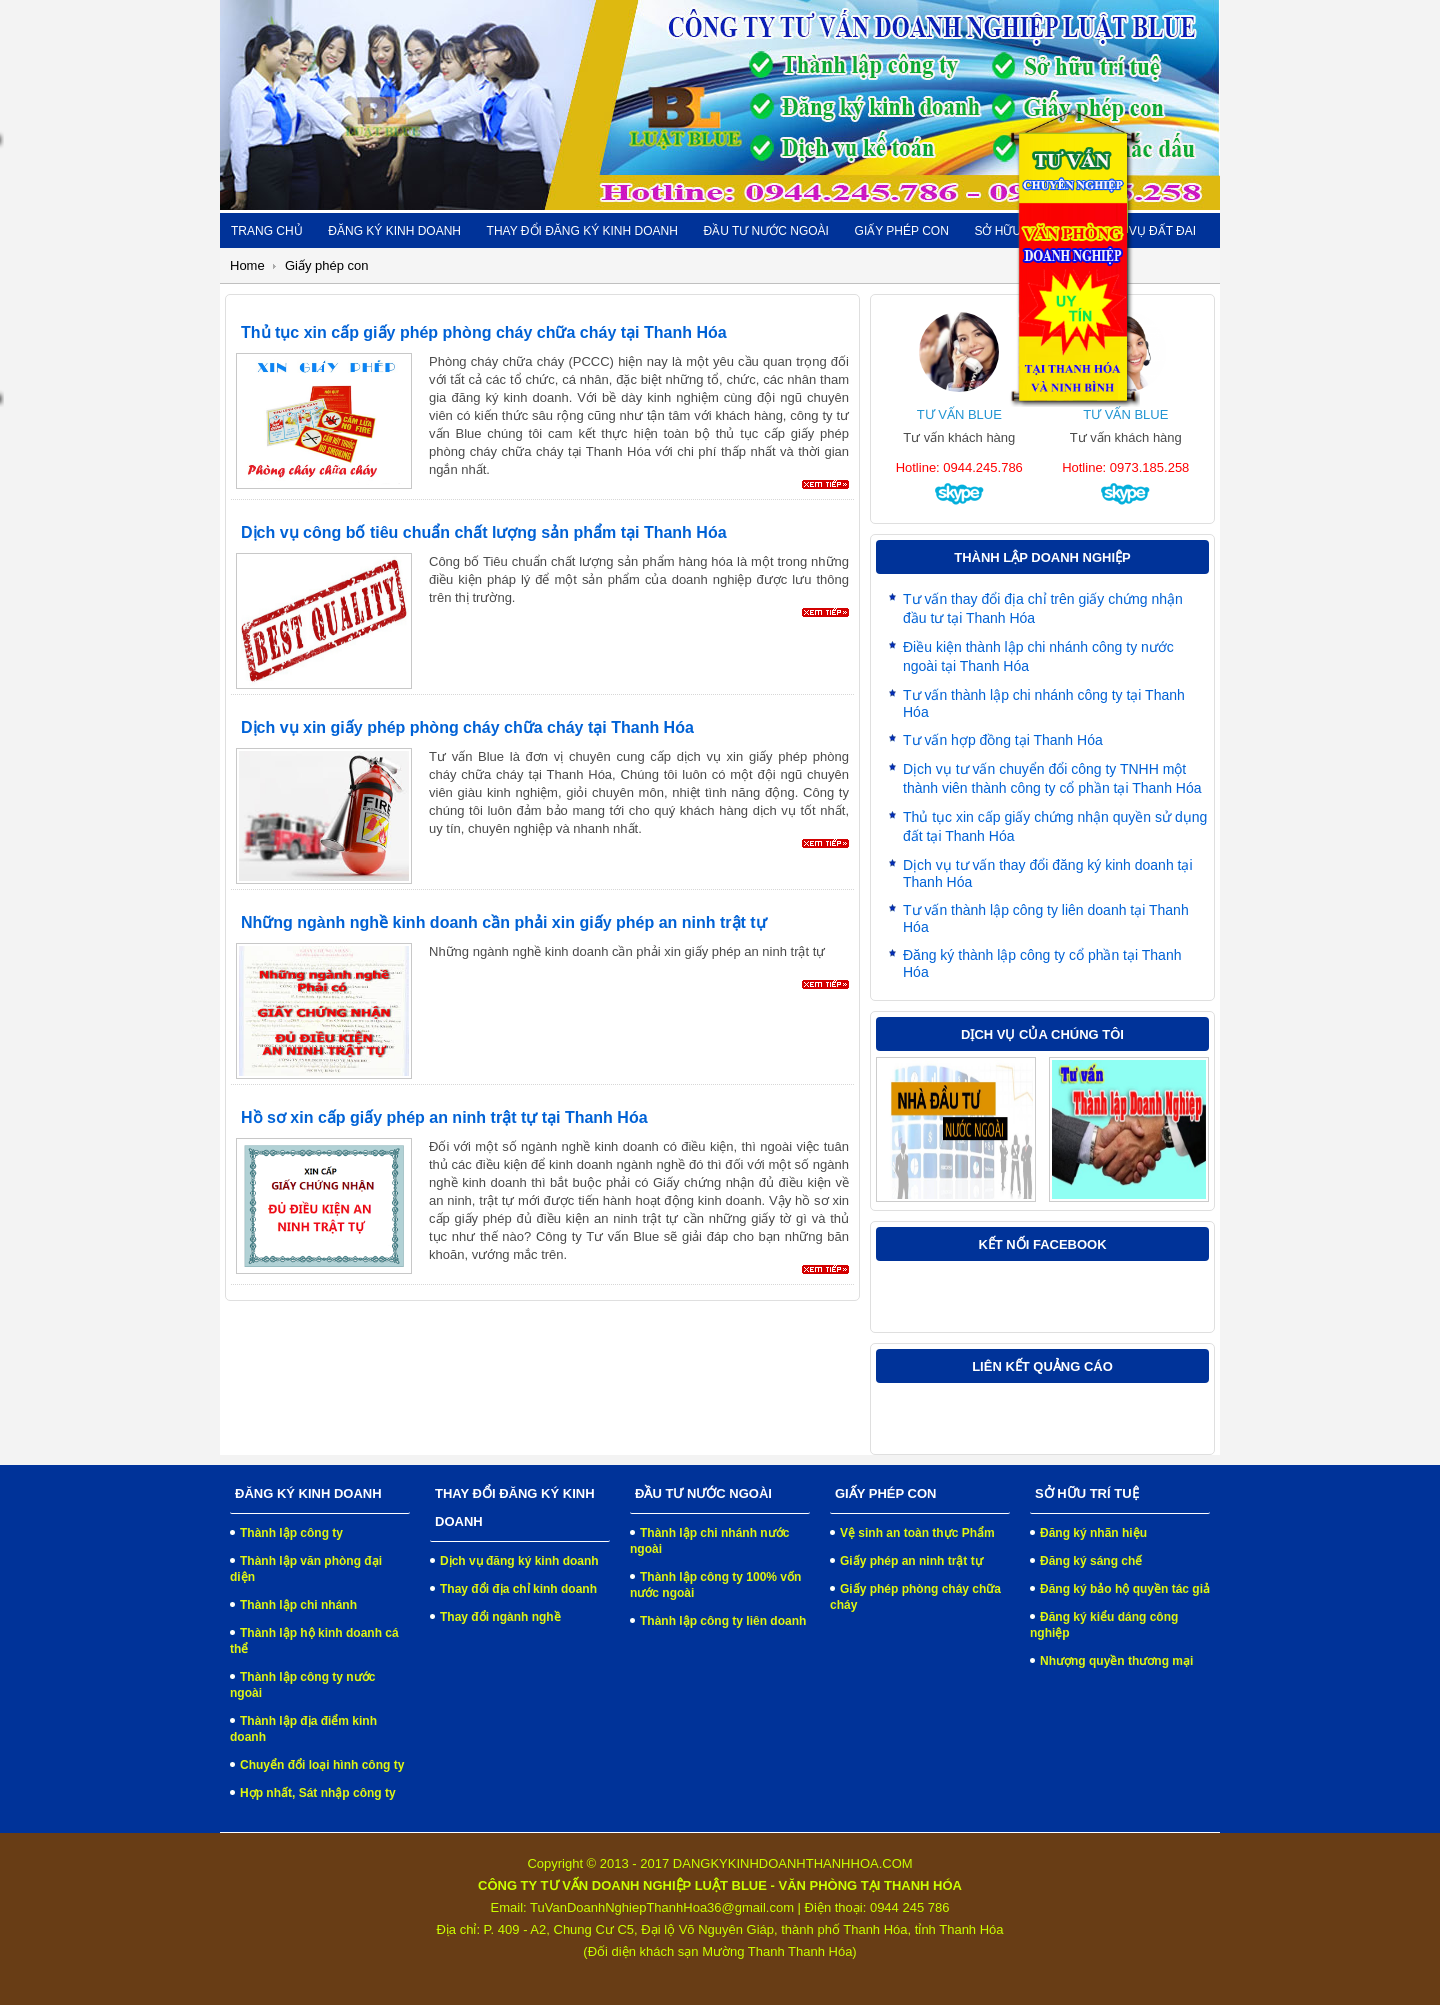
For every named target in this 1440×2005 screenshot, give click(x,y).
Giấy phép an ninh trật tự (911, 1561)
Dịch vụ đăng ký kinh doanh (519, 1561)
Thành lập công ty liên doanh (723, 1621)
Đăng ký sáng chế (1091, 1561)
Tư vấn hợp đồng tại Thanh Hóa (1003, 740)
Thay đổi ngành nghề (500, 1617)
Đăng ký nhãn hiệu (1093, 1533)
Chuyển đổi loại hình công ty (322, 1765)
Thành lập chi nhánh (298, 1605)
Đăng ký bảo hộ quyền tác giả (1125, 1589)
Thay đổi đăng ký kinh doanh (582, 231)
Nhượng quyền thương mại (1116, 1661)
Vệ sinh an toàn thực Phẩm (917, 1533)
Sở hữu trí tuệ (1021, 231)
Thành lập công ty (291, 1533)
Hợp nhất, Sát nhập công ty (318, 1793)
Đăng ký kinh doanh (394, 231)
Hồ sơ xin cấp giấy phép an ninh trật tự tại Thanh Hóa (444, 1117)
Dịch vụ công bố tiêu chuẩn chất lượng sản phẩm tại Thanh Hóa (484, 532)
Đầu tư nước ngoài (765, 231)
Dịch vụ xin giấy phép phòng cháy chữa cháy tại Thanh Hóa (467, 727)
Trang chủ (267, 231)
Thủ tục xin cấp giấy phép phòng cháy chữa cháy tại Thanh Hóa (484, 332)
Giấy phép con (902, 231)
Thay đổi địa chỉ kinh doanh (518, 1589)
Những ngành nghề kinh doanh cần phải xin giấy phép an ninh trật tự (504, 922)
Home (247, 265)
